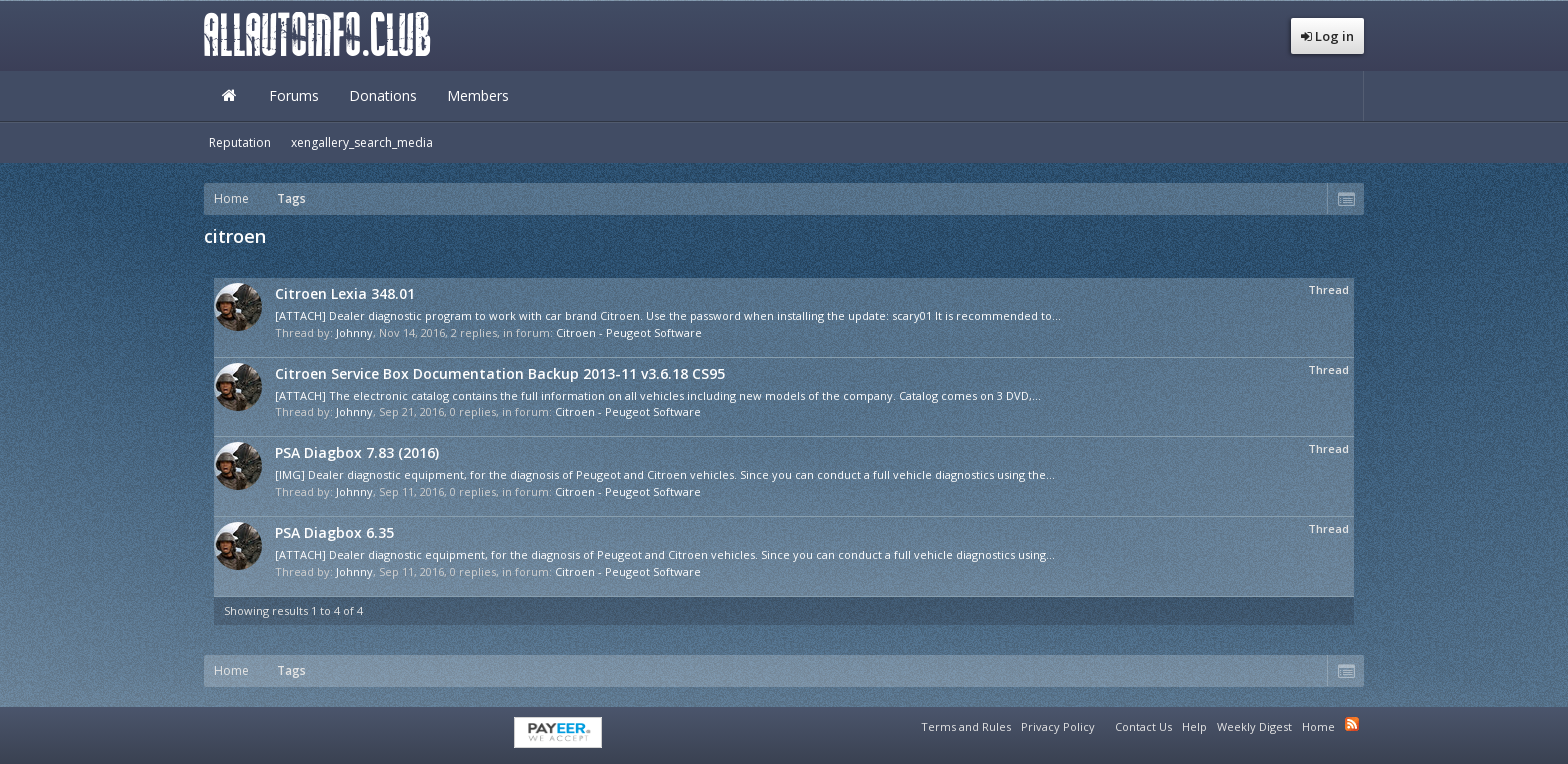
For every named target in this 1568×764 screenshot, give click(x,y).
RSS (1352, 724)
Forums (294, 95)
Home (229, 96)
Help (1194, 726)
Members (478, 95)
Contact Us (1143, 726)
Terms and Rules (966, 726)
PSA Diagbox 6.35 (334, 532)
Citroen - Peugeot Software (629, 332)
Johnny (354, 332)
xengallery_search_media (362, 142)
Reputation (240, 142)
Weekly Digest (1254, 726)
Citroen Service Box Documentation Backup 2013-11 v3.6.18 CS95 (500, 373)
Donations (383, 95)
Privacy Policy (1058, 726)
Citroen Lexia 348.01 (345, 293)
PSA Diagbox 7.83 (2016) (357, 452)
